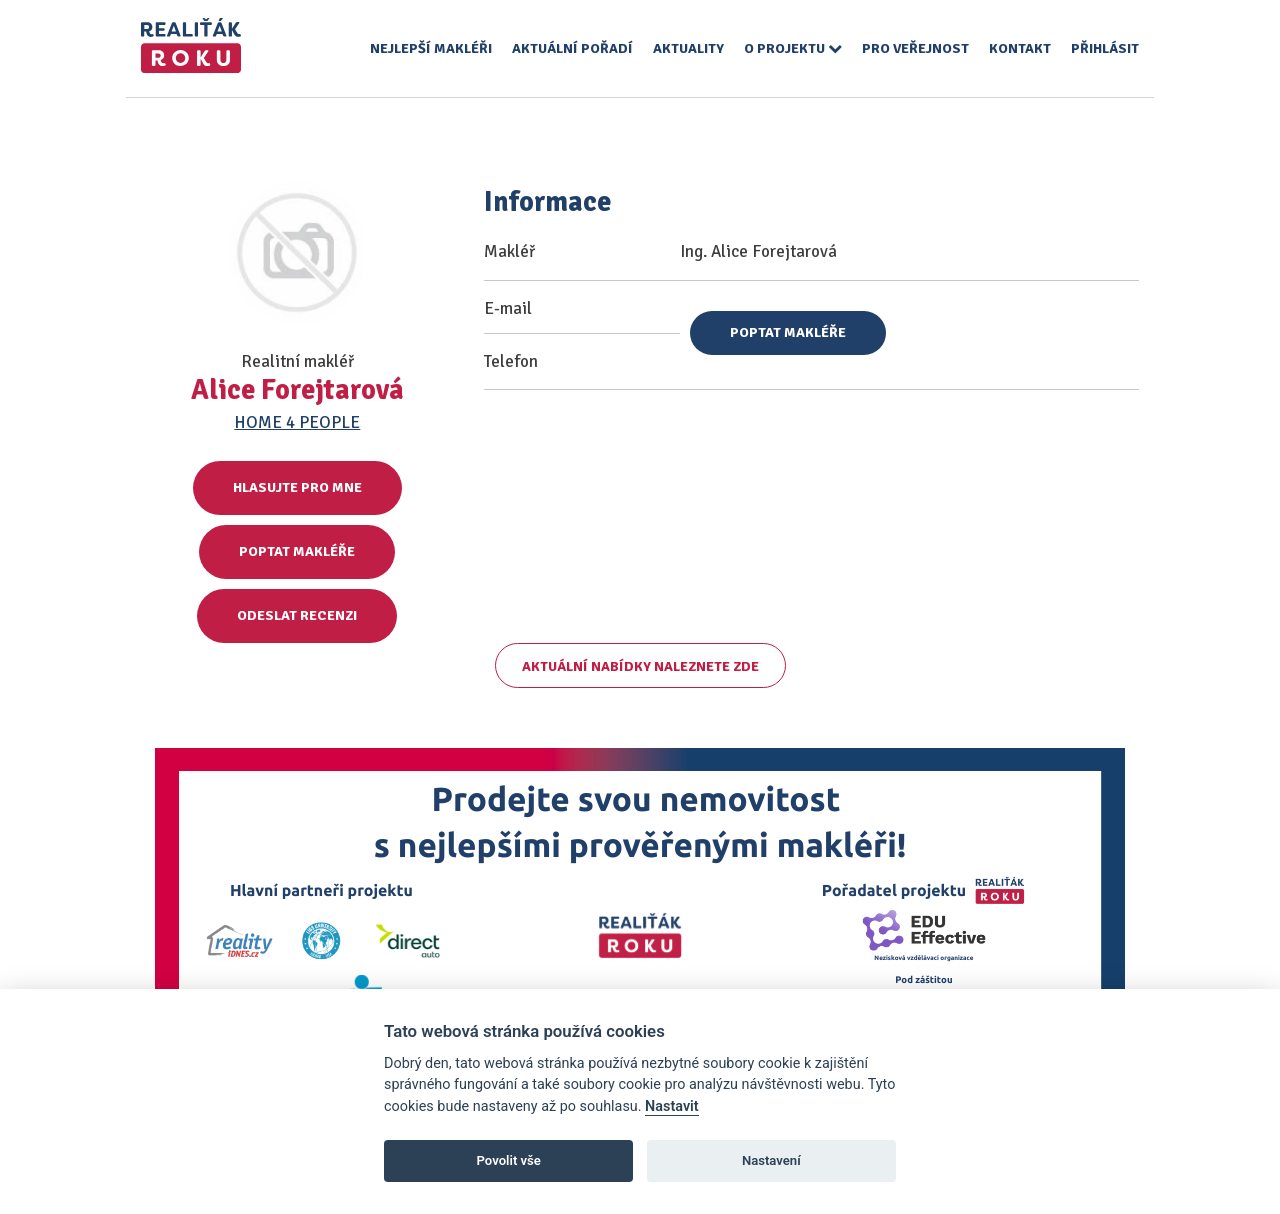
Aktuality (688, 48)
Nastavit (672, 1106)
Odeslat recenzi (297, 615)
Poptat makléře (297, 551)
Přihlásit (1105, 48)
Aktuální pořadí (572, 48)
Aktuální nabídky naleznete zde (640, 666)
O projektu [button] (793, 48)
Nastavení (771, 1160)
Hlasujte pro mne (297, 487)
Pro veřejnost (915, 48)
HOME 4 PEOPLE (297, 422)
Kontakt (1020, 48)
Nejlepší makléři (431, 48)
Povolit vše (509, 1160)
